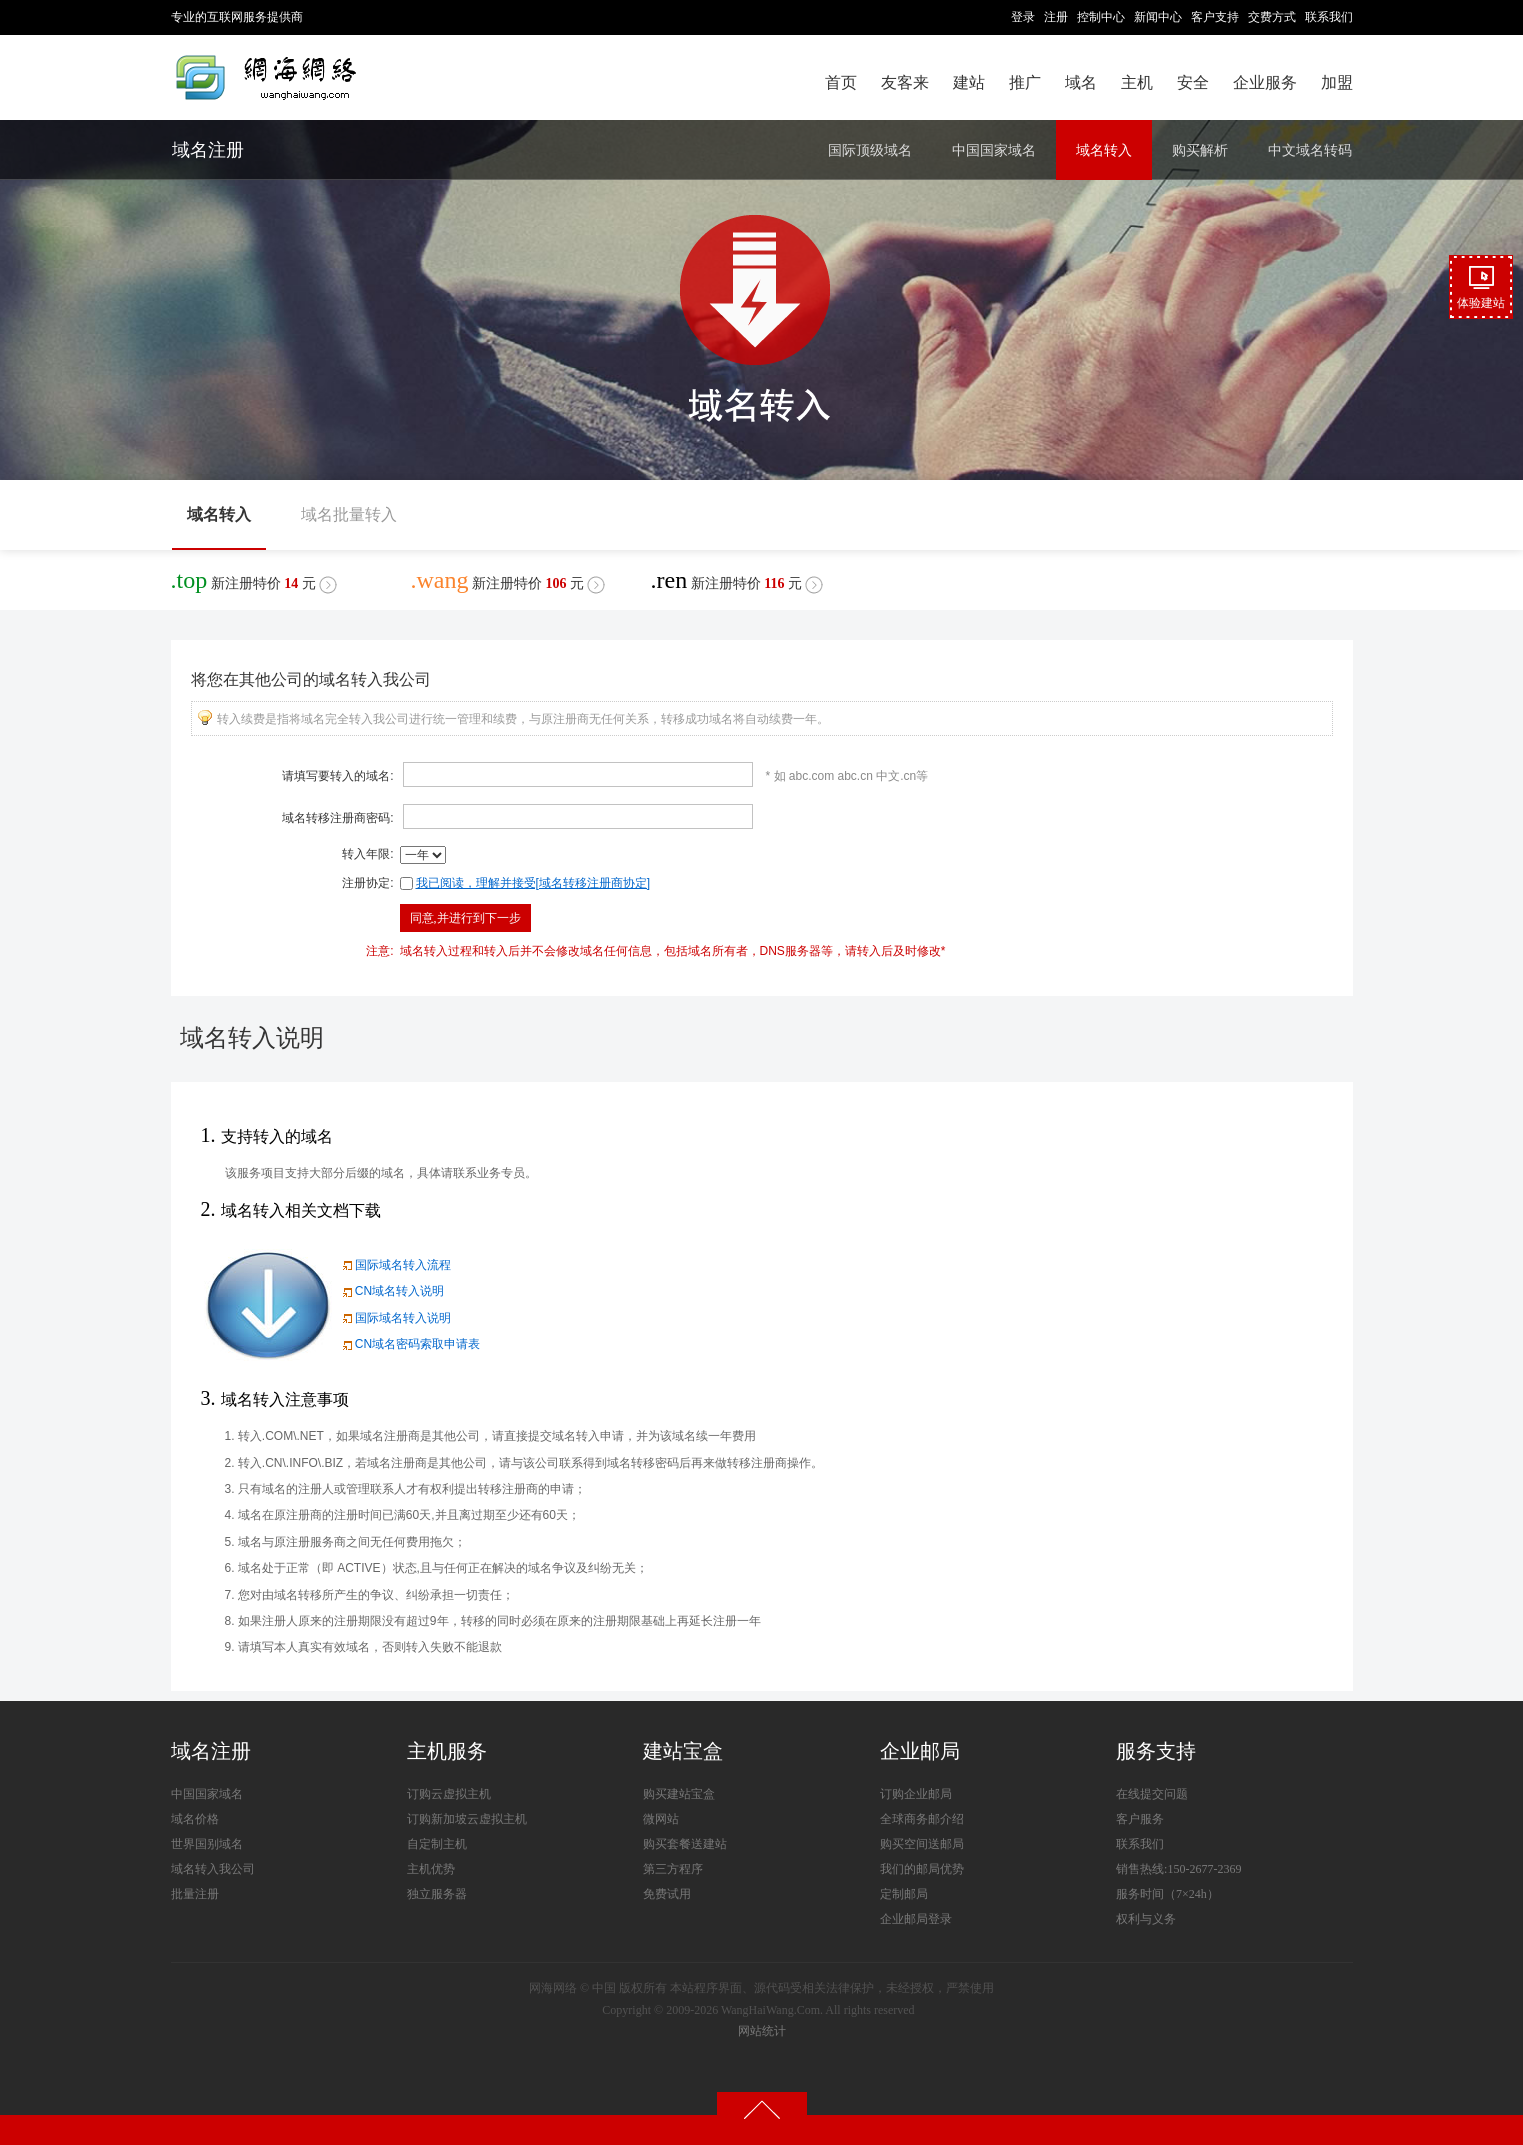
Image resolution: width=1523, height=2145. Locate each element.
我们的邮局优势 (922, 1869)
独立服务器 (437, 1894)
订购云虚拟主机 (449, 1794)
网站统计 (762, 2031)
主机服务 (447, 1751)
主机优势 (431, 1869)
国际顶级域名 (870, 150)
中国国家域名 (994, 150)
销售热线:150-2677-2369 (1178, 1869)
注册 (1056, 17)
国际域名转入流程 (394, 1265)
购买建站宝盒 (679, 1794)
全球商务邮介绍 (922, 1819)
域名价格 (195, 1819)
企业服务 (1265, 82)
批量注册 (195, 1894)
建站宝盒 (683, 1751)
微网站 (661, 1819)
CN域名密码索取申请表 (409, 1344)
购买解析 (1200, 150)
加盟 (1337, 82)
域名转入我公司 (213, 1869)
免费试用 (667, 1894)
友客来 (905, 82)
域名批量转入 (349, 514)
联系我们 (1329, 17)
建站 (969, 82)
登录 (1023, 17)
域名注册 (208, 150)
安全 (1193, 82)
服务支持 (1156, 1751)
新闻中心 (1158, 17)
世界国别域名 (207, 1844)
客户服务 (1140, 1819)
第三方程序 (673, 1869)
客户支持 (1215, 17)
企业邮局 (920, 1751)
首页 (841, 82)
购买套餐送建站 (685, 1844)
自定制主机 (437, 1844)
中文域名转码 (1310, 150)
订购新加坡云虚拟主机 (467, 1819)
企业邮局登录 (916, 1919)
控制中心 (1101, 17)
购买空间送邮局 (922, 1844)
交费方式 (1272, 17)
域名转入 (1104, 150)
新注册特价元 (254, 580)
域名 (1081, 82)
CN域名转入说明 (391, 1291)
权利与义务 (1146, 1919)
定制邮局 (904, 1894)
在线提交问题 (1152, 1794)
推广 (1025, 82)
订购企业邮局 (916, 1794)
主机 (1137, 82)
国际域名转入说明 (394, 1318)
